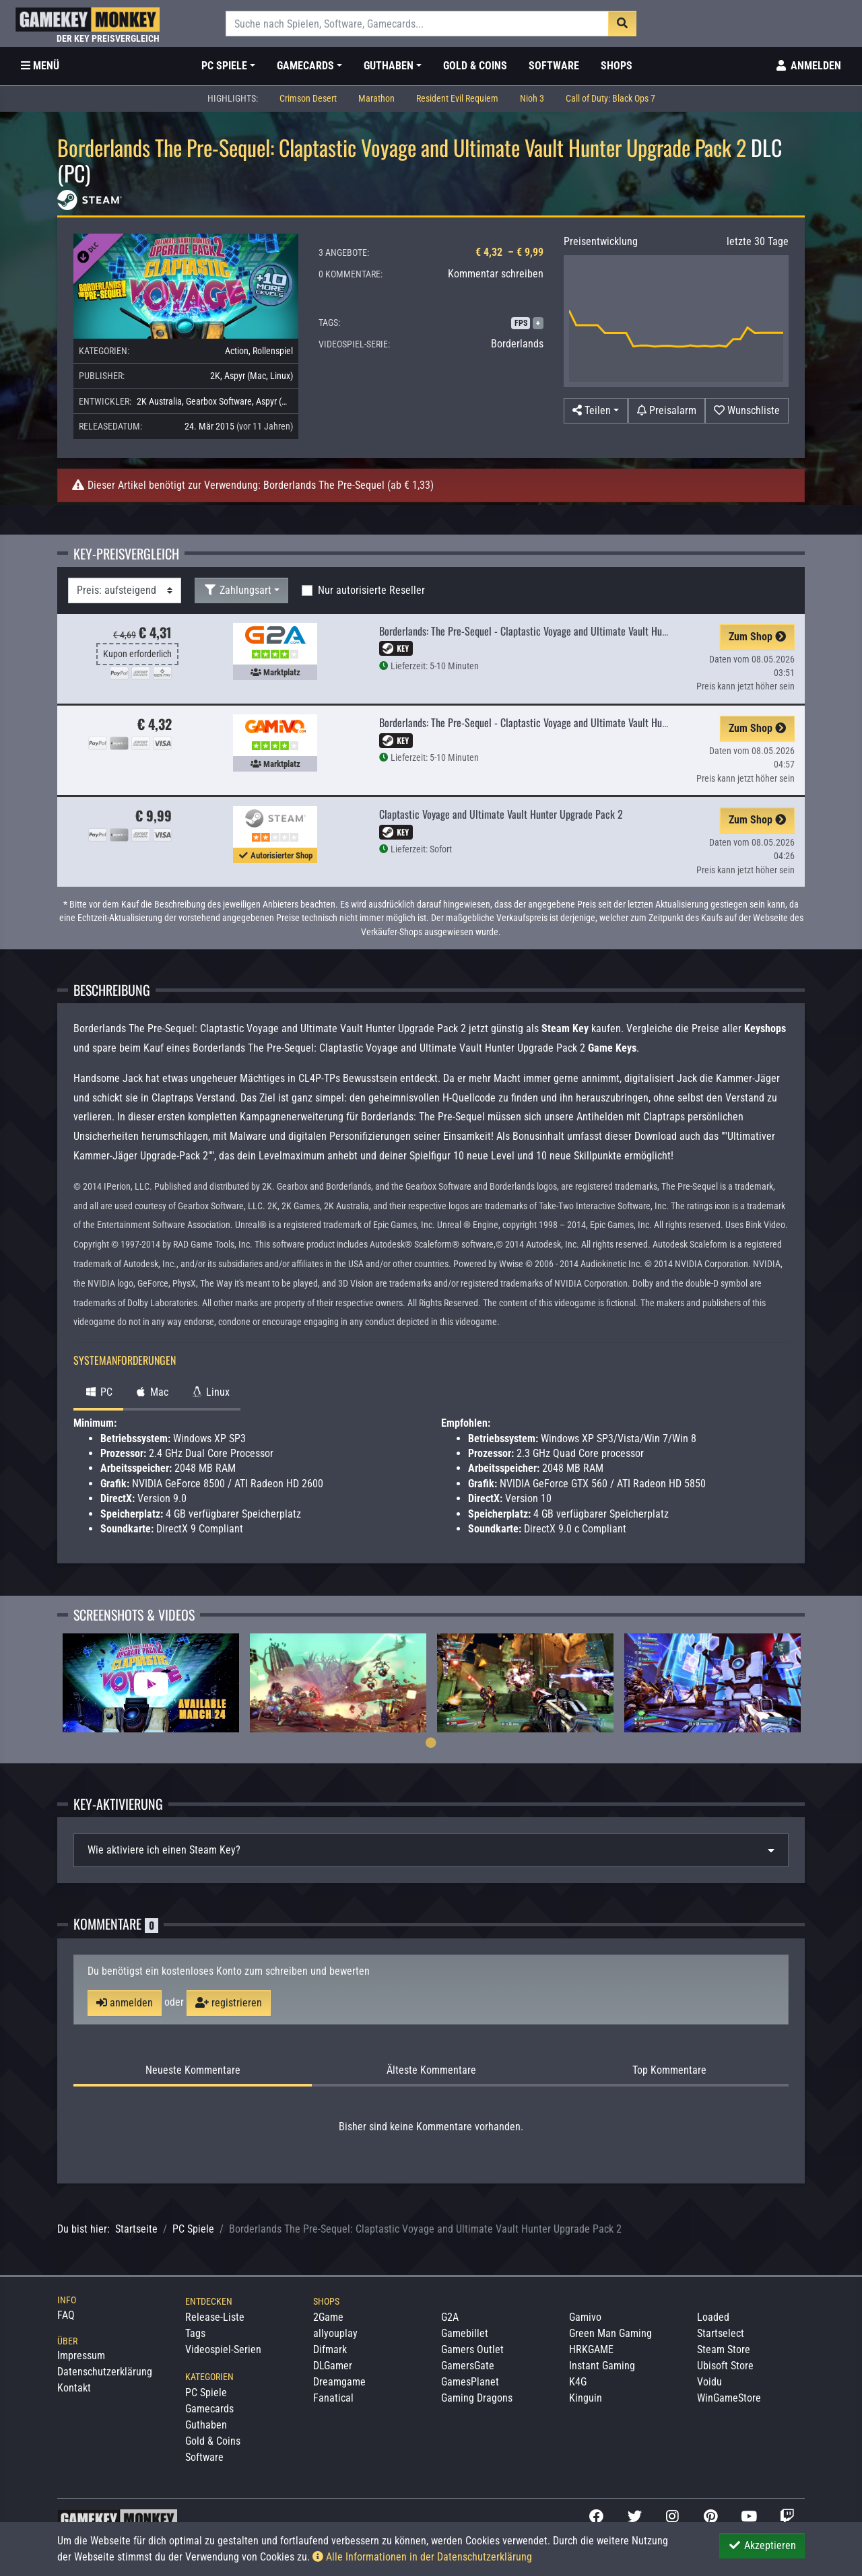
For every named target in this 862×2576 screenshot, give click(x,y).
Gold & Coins (475, 65)
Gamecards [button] (305, 65)
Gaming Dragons (476, 2398)
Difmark (330, 2349)
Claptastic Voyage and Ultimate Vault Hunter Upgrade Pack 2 (501, 814)
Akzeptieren (762, 2545)
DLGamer (332, 2365)
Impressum (81, 2355)
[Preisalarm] (666, 410)
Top (669, 2070)
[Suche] (417, 23)
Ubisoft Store (725, 2365)
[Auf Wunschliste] (747, 410)
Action (236, 350)
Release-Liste (214, 2317)
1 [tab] (431, 1742)
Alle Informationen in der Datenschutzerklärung (422, 2556)
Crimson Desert (308, 98)
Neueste (192, 2070)
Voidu (709, 2381)
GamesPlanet (470, 2381)
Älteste (431, 2070)
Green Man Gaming (610, 2333)
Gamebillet (464, 2333)
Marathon (376, 98)
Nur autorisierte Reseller (371, 590)
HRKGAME (591, 2349)
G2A (450, 2317)
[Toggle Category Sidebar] (40, 66)
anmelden (124, 2002)
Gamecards (209, 2408)
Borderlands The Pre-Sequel (324, 485)
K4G (578, 2381)
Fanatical (333, 2398)
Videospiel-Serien (223, 2349)
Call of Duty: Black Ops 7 (610, 98)
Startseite (136, 2229)
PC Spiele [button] (224, 65)
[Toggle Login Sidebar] (808, 66)
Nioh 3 (532, 98)
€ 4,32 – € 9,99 (509, 252)
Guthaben (206, 2424)
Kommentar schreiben (495, 273)
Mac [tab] (151, 1392)
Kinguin (585, 2398)
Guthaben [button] (388, 65)
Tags (195, 2333)
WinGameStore (729, 2398)
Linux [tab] (210, 1392)
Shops (616, 65)
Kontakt (74, 2387)
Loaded (713, 2317)
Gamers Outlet (472, 2349)
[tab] (431, 1850)
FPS (521, 323)
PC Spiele (193, 2229)
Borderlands (517, 343)
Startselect (720, 2333)
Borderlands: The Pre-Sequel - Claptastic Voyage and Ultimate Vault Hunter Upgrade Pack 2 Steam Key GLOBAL (601, 631)
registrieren (228, 2002)
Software (554, 65)
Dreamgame (339, 2381)
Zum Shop (757, 636)
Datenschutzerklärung (104, 2371)
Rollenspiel (273, 350)
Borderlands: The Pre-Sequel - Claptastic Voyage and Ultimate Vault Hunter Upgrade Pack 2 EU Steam (582, 722)
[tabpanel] (150, 1682)
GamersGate (467, 2365)
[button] (596, 410)
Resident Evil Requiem (457, 98)
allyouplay (335, 2333)
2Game (328, 2317)
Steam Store (723, 2349)
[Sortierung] (124, 590)
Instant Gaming (602, 2365)
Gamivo (585, 2317)
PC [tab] (98, 1392)
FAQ (66, 2315)
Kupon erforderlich (137, 653)
